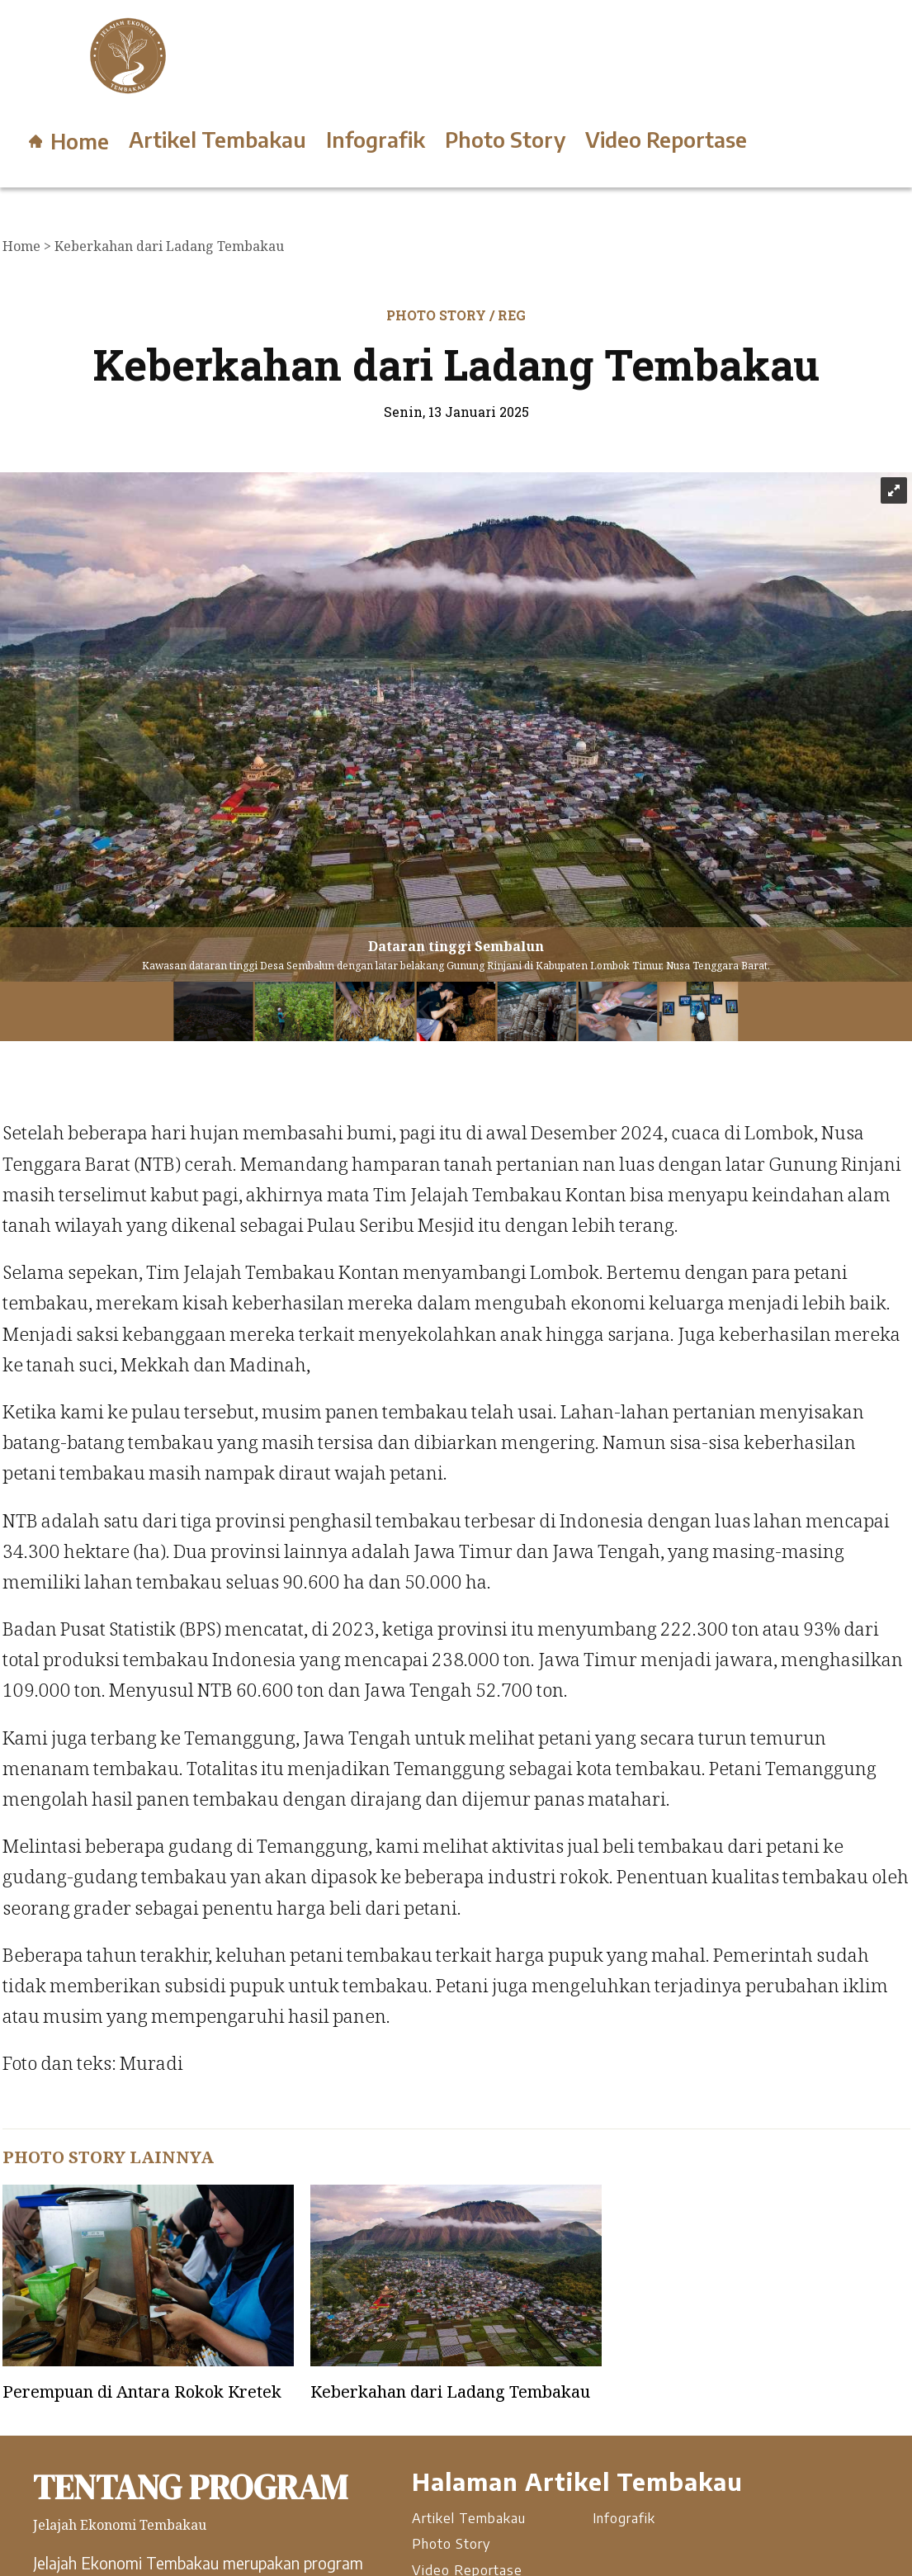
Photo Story (505, 139)
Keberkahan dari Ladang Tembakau (450, 2391)
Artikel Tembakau (217, 139)
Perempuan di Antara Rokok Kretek (141, 2391)
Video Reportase (666, 139)
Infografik (375, 139)
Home (69, 141)
